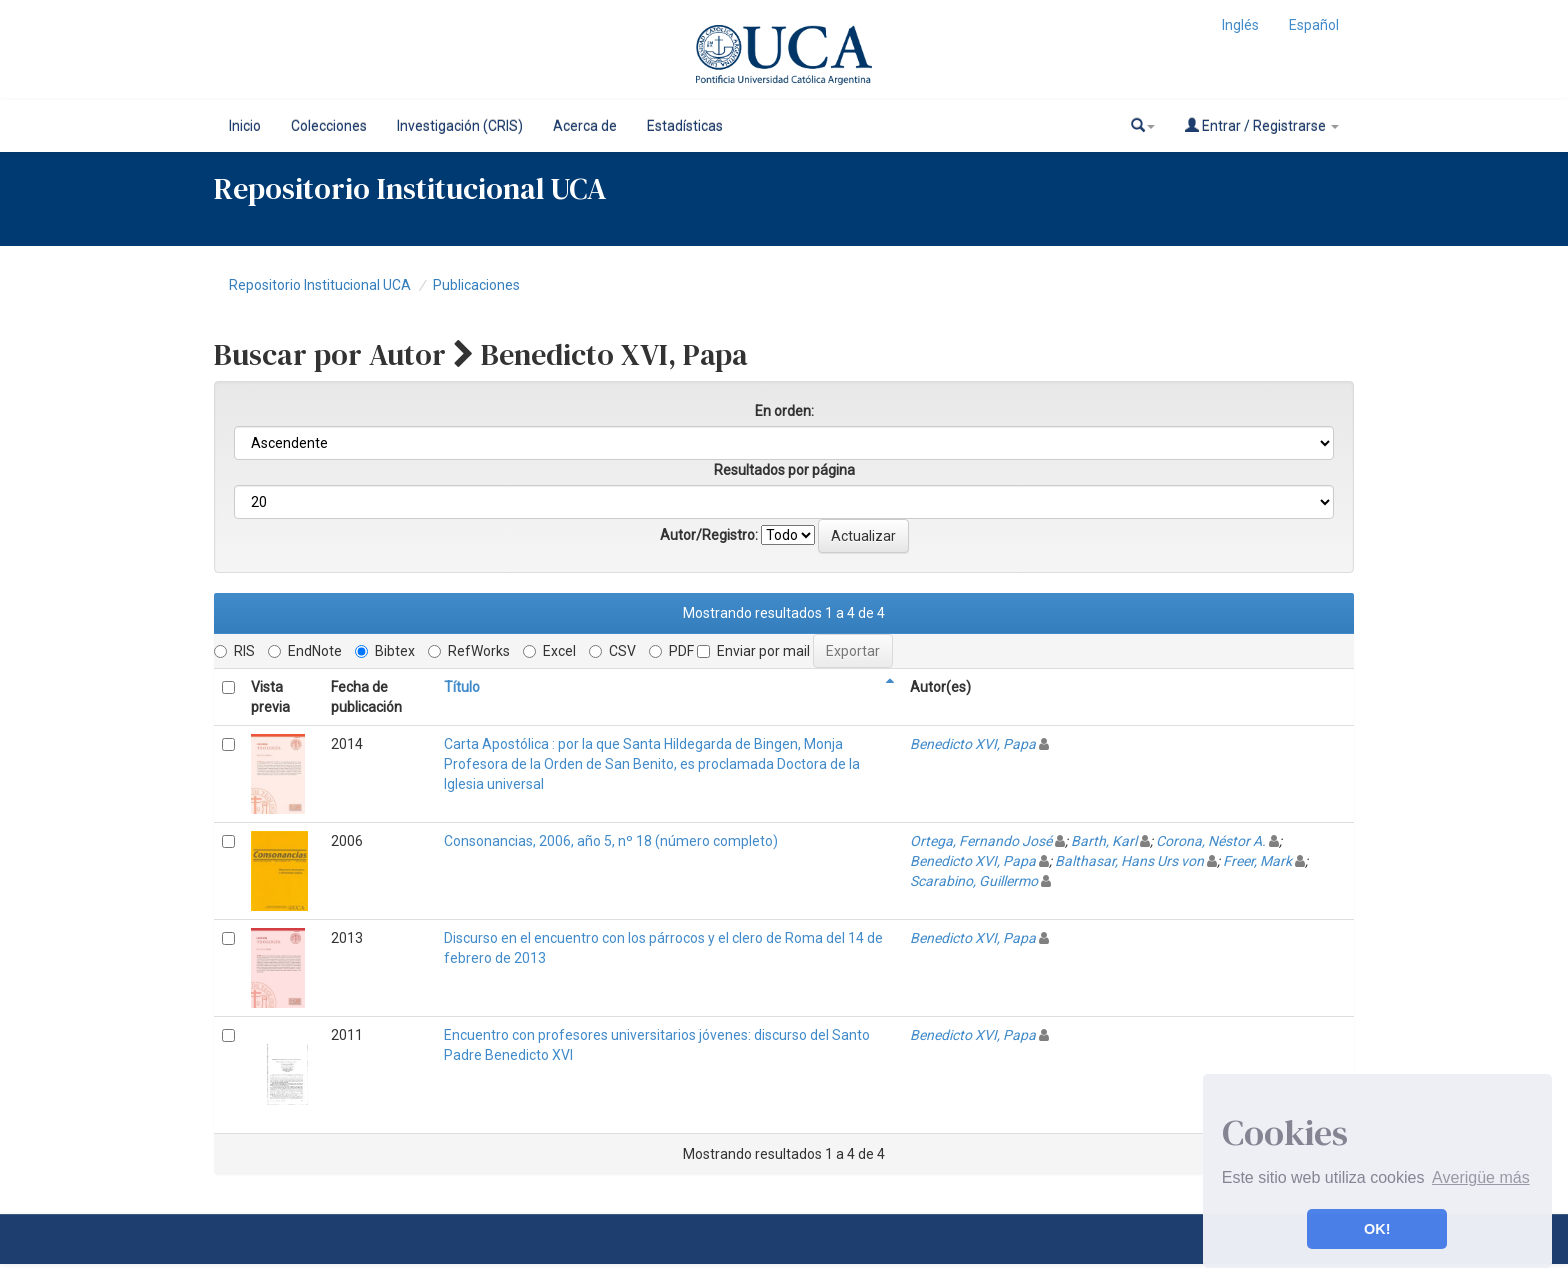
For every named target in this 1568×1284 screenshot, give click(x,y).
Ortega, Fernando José (981, 841)
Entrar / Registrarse (1262, 125)
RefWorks (469, 651)
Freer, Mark (1257, 861)
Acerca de (585, 126)
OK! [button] (1377, 1229)
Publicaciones (476, 285)
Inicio (245, 126)
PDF (671, 651)
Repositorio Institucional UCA (320, 285)
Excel (549, 651)
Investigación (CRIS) (460, 126)
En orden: (784, 411)
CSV (612, 651)
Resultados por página (784, 470)
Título (462, 687)
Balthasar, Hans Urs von (1129, 861)
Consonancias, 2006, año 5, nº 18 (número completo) (611, 841)
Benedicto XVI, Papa (973, 744)
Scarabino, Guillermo (974, 881)
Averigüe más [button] (1481, 1177)
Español (1314, 25)
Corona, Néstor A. (1211, 841)
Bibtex (385, 651)
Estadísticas (685, 126)
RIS (234, 651)
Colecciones (329, 126)
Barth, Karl (1104, 841)
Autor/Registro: (709, 535)
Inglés (1240, 25)
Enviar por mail (753, 651)
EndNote (305, 651)
